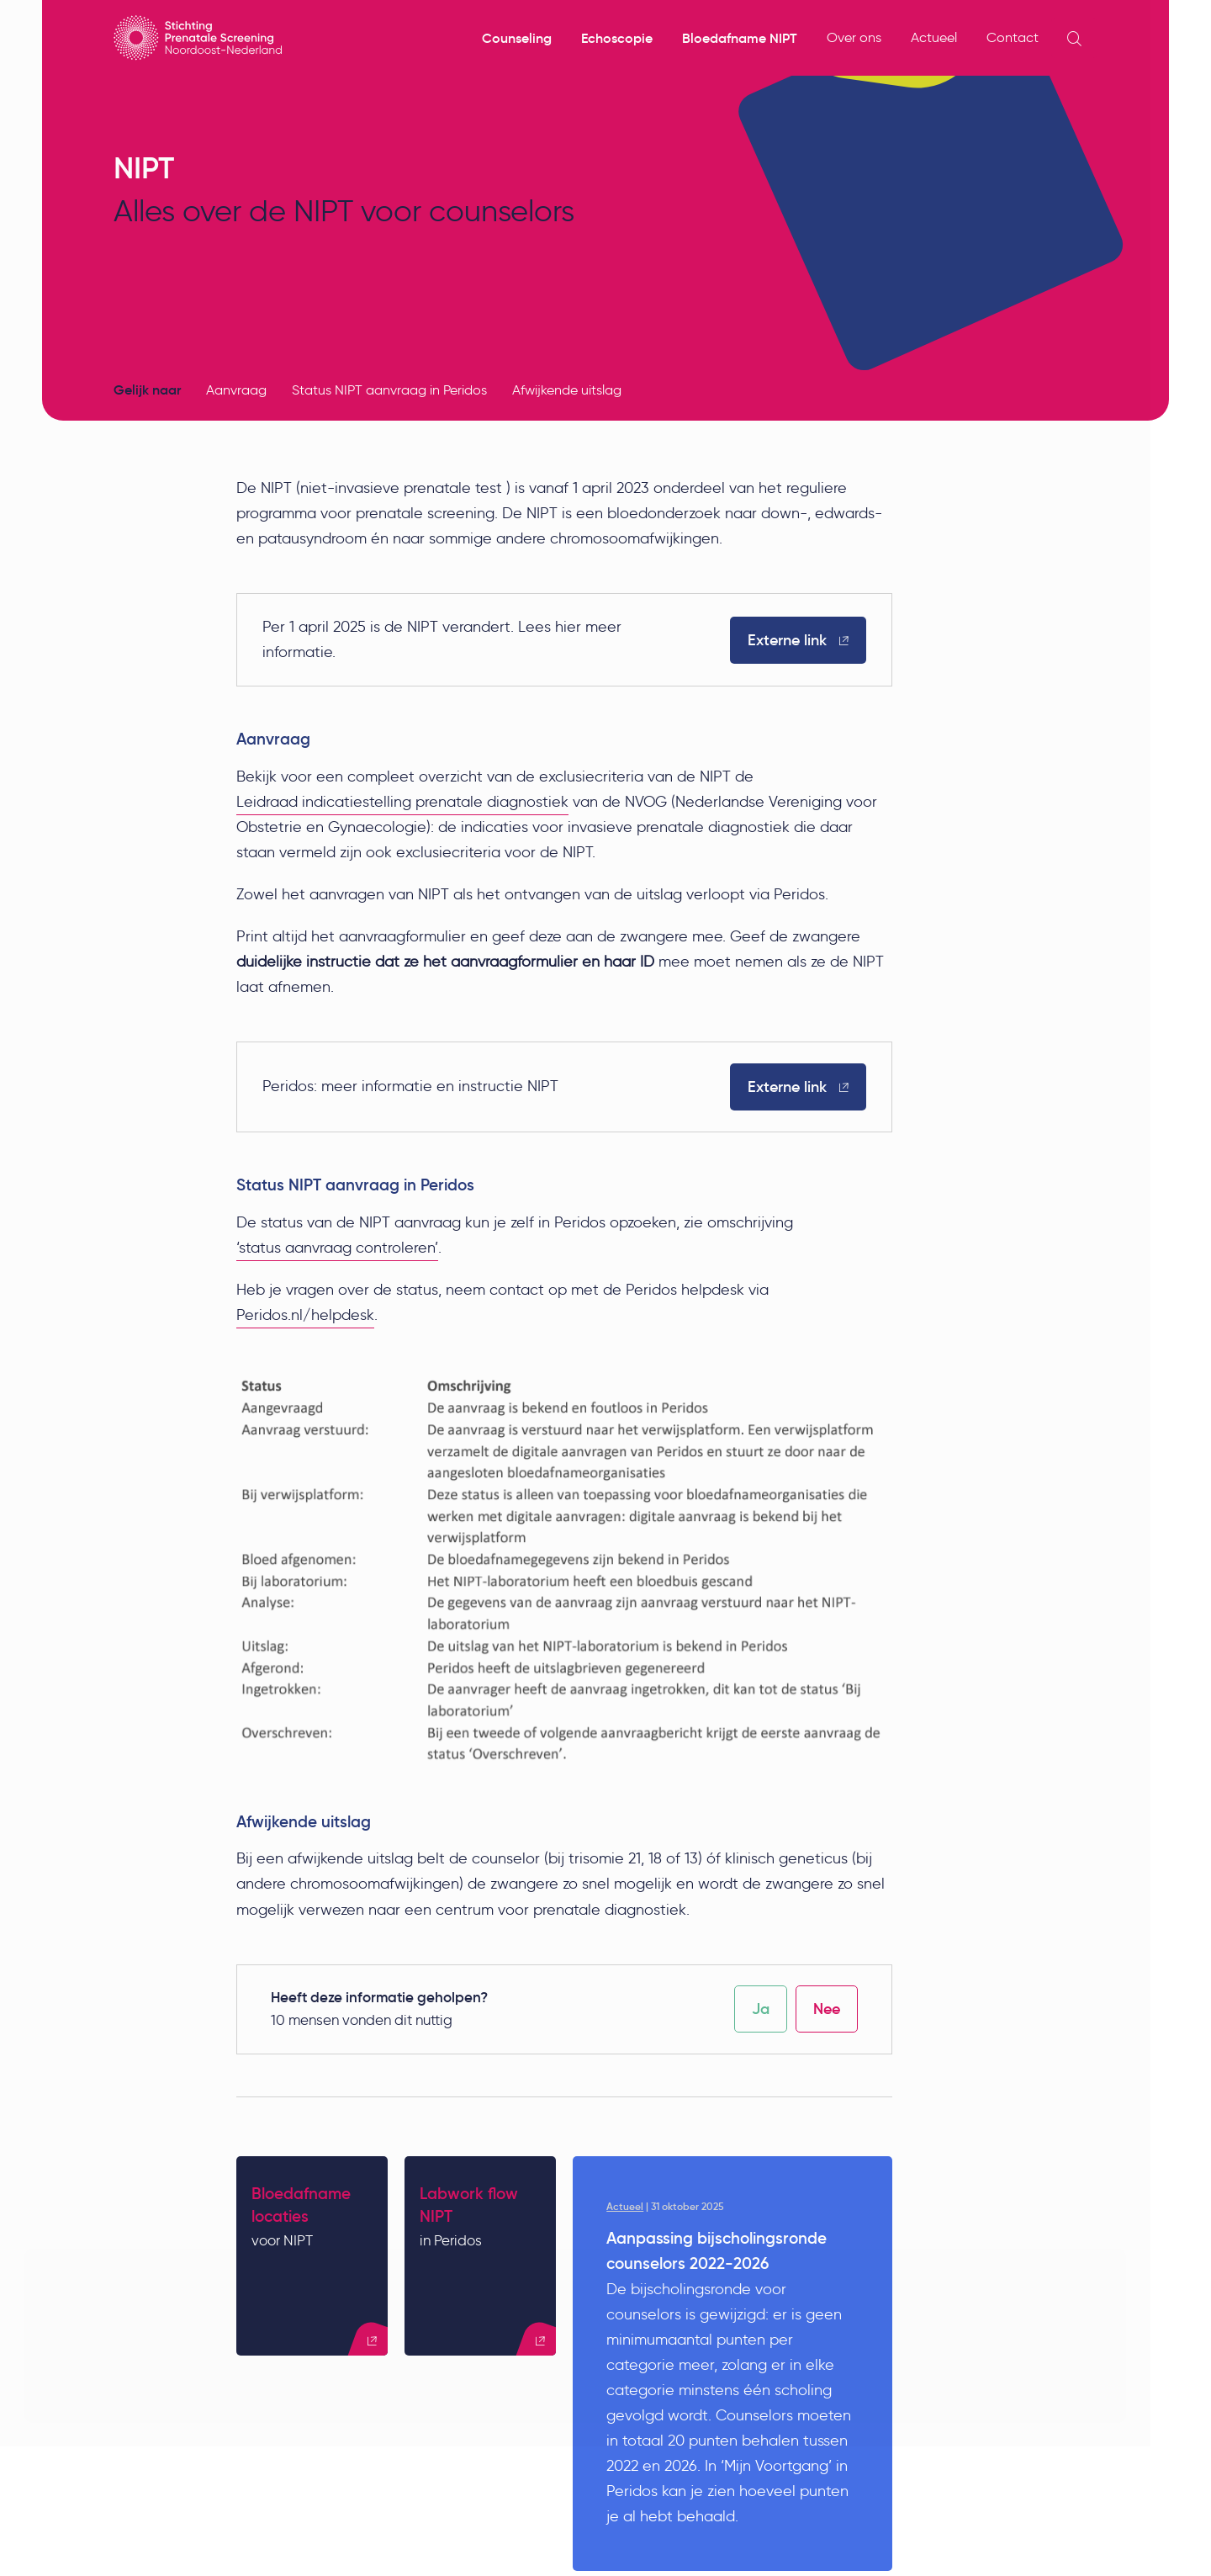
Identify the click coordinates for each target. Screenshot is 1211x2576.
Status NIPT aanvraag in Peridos (389, 390)
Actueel (934, 37)
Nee (826, 2010)
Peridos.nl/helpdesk (305, 1315)
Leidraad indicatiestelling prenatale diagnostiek (402, 801)
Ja (760, 2010)
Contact (1012, 37)
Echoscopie (617, 37)
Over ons (854, 37)
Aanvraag (236, 390)
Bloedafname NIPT (739, 37)
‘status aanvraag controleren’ (337, 1247)
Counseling (517, 37)
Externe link (798, 640)
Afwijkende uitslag (566, 390)
